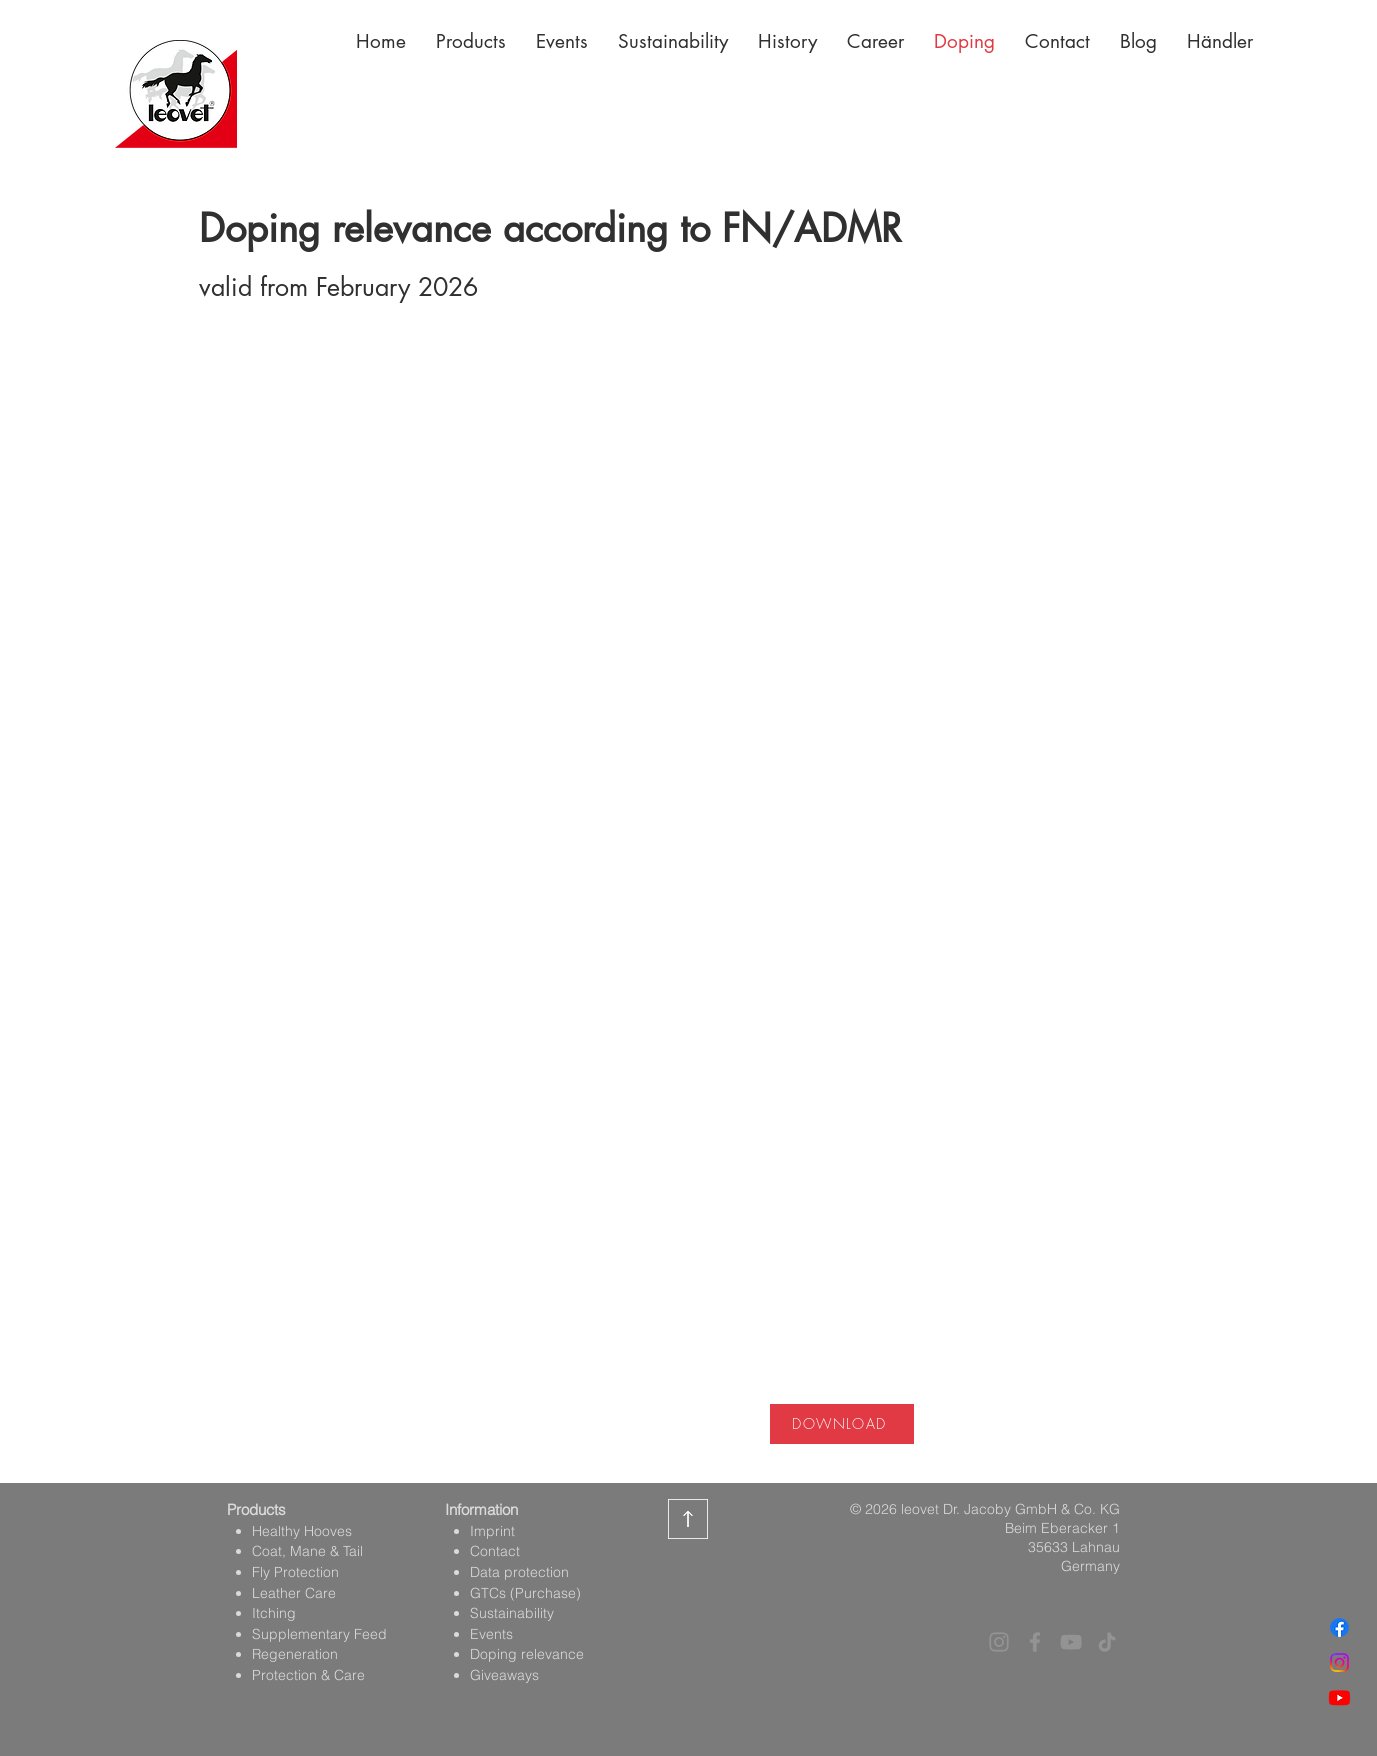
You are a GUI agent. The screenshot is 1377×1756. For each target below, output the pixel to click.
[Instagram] (1339, 1662)
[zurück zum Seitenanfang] (688, 1519)
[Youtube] (1339, 1697)
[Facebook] (1339, 1627)
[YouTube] (1071, 1642)
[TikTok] (1107, 1642)
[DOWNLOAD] (842, 1424)
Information (481, 1509)
